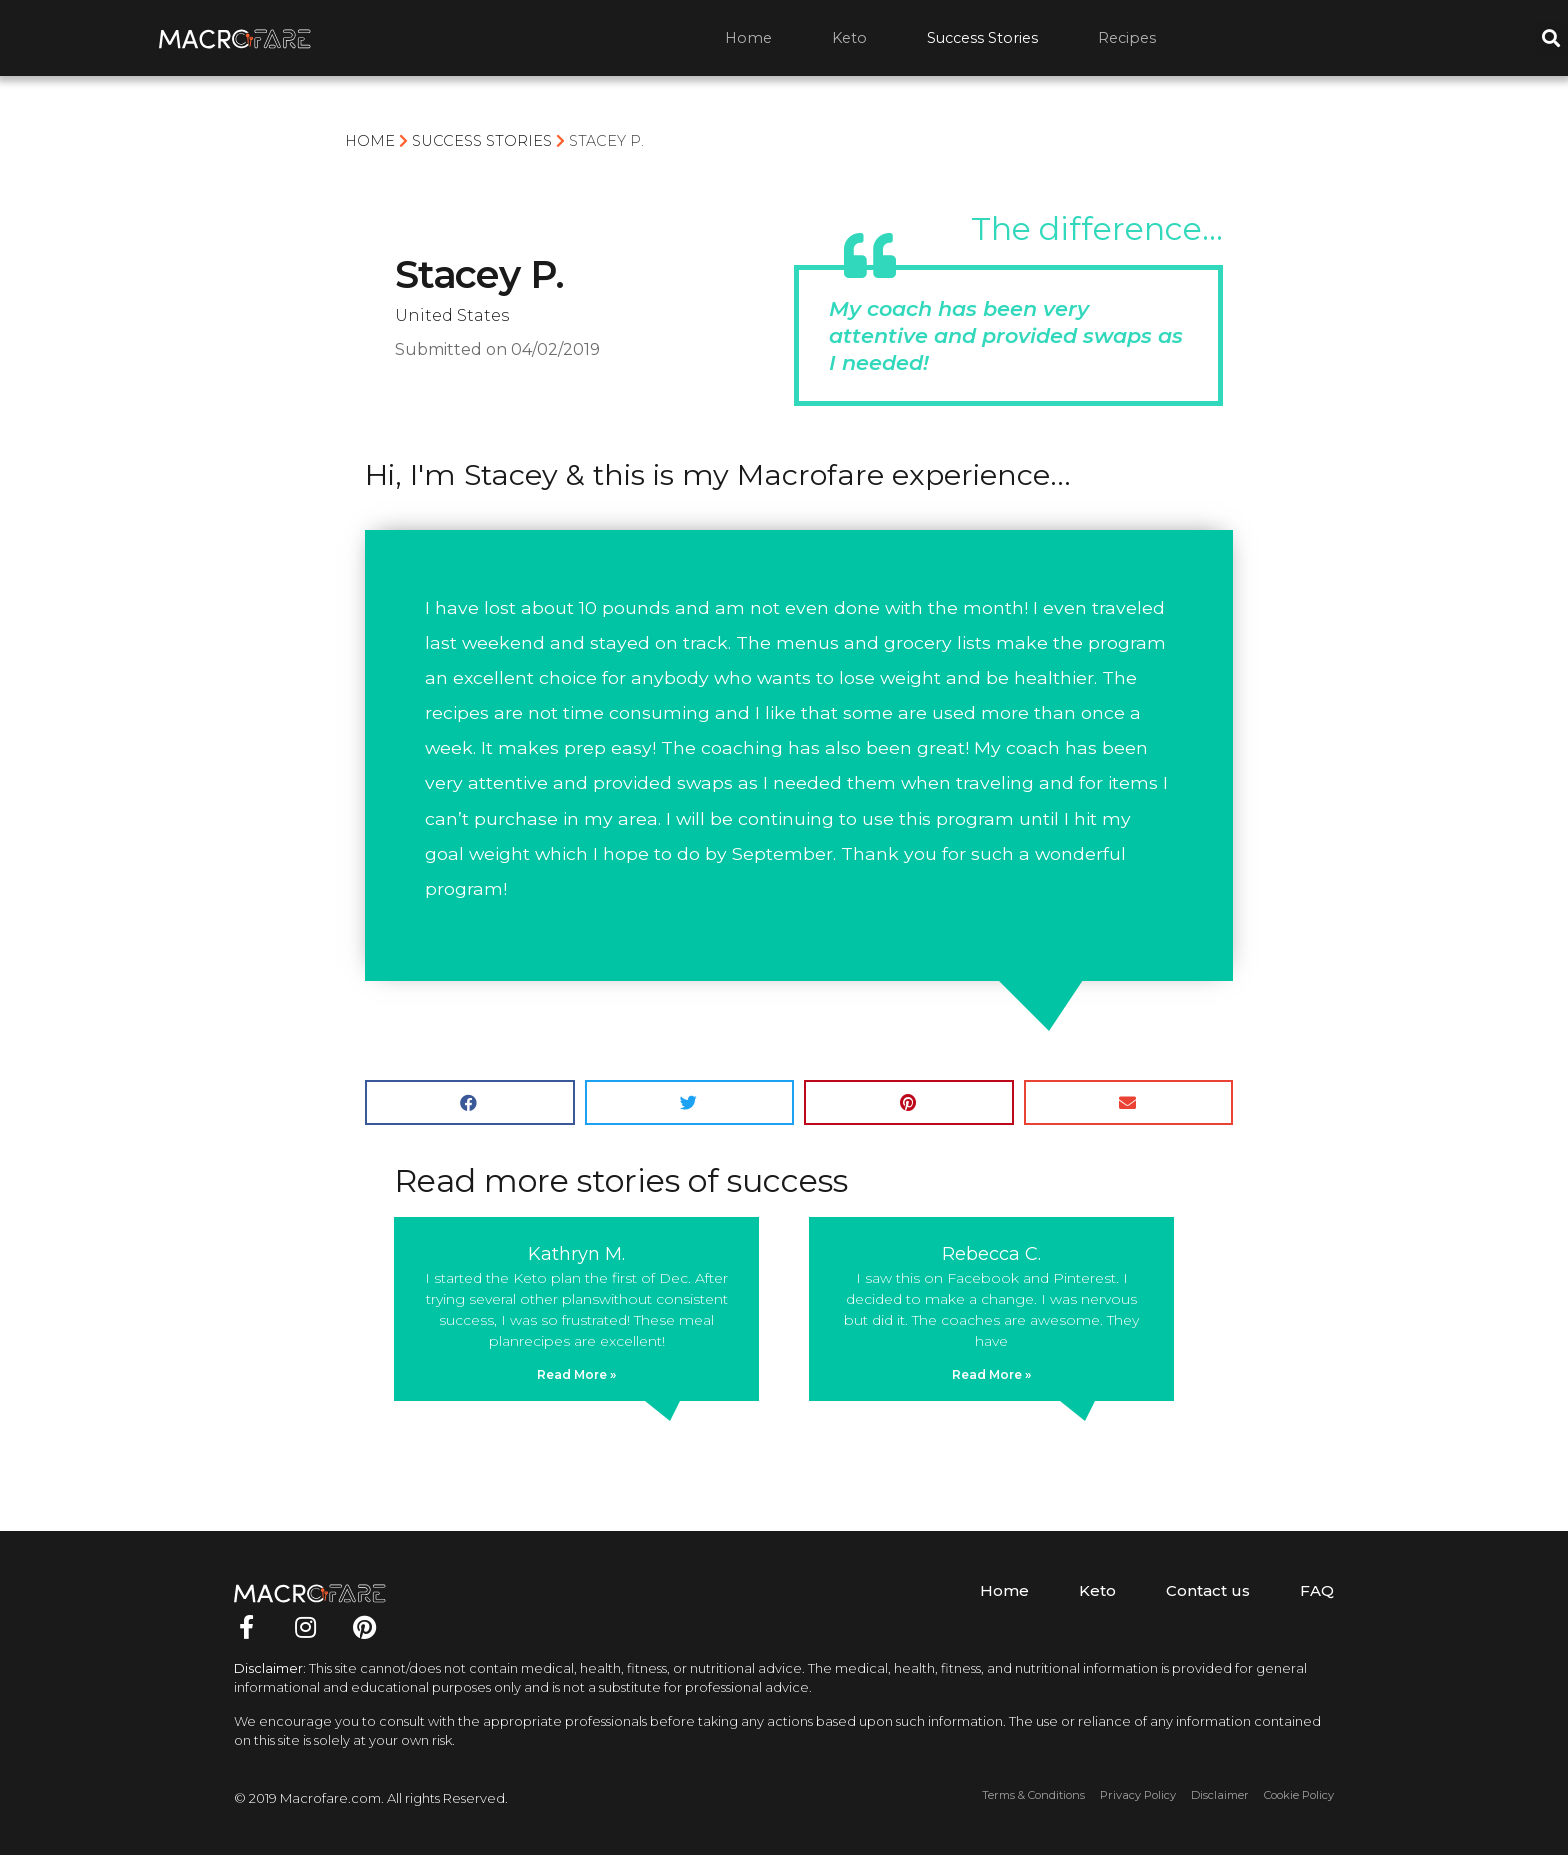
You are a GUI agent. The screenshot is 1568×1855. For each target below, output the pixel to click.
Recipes (1127, 38)
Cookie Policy (1299, 1795)
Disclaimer (1220, 1795)
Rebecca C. (991, 1254)
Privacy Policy (1138, 1795)
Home (748, 38)
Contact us (1208, 1590)
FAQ (1317, 1590)
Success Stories (982, 38)
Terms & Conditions (1033, 1795)
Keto (849, 38)
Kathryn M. (576, 1254)
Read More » (576, 1374)
